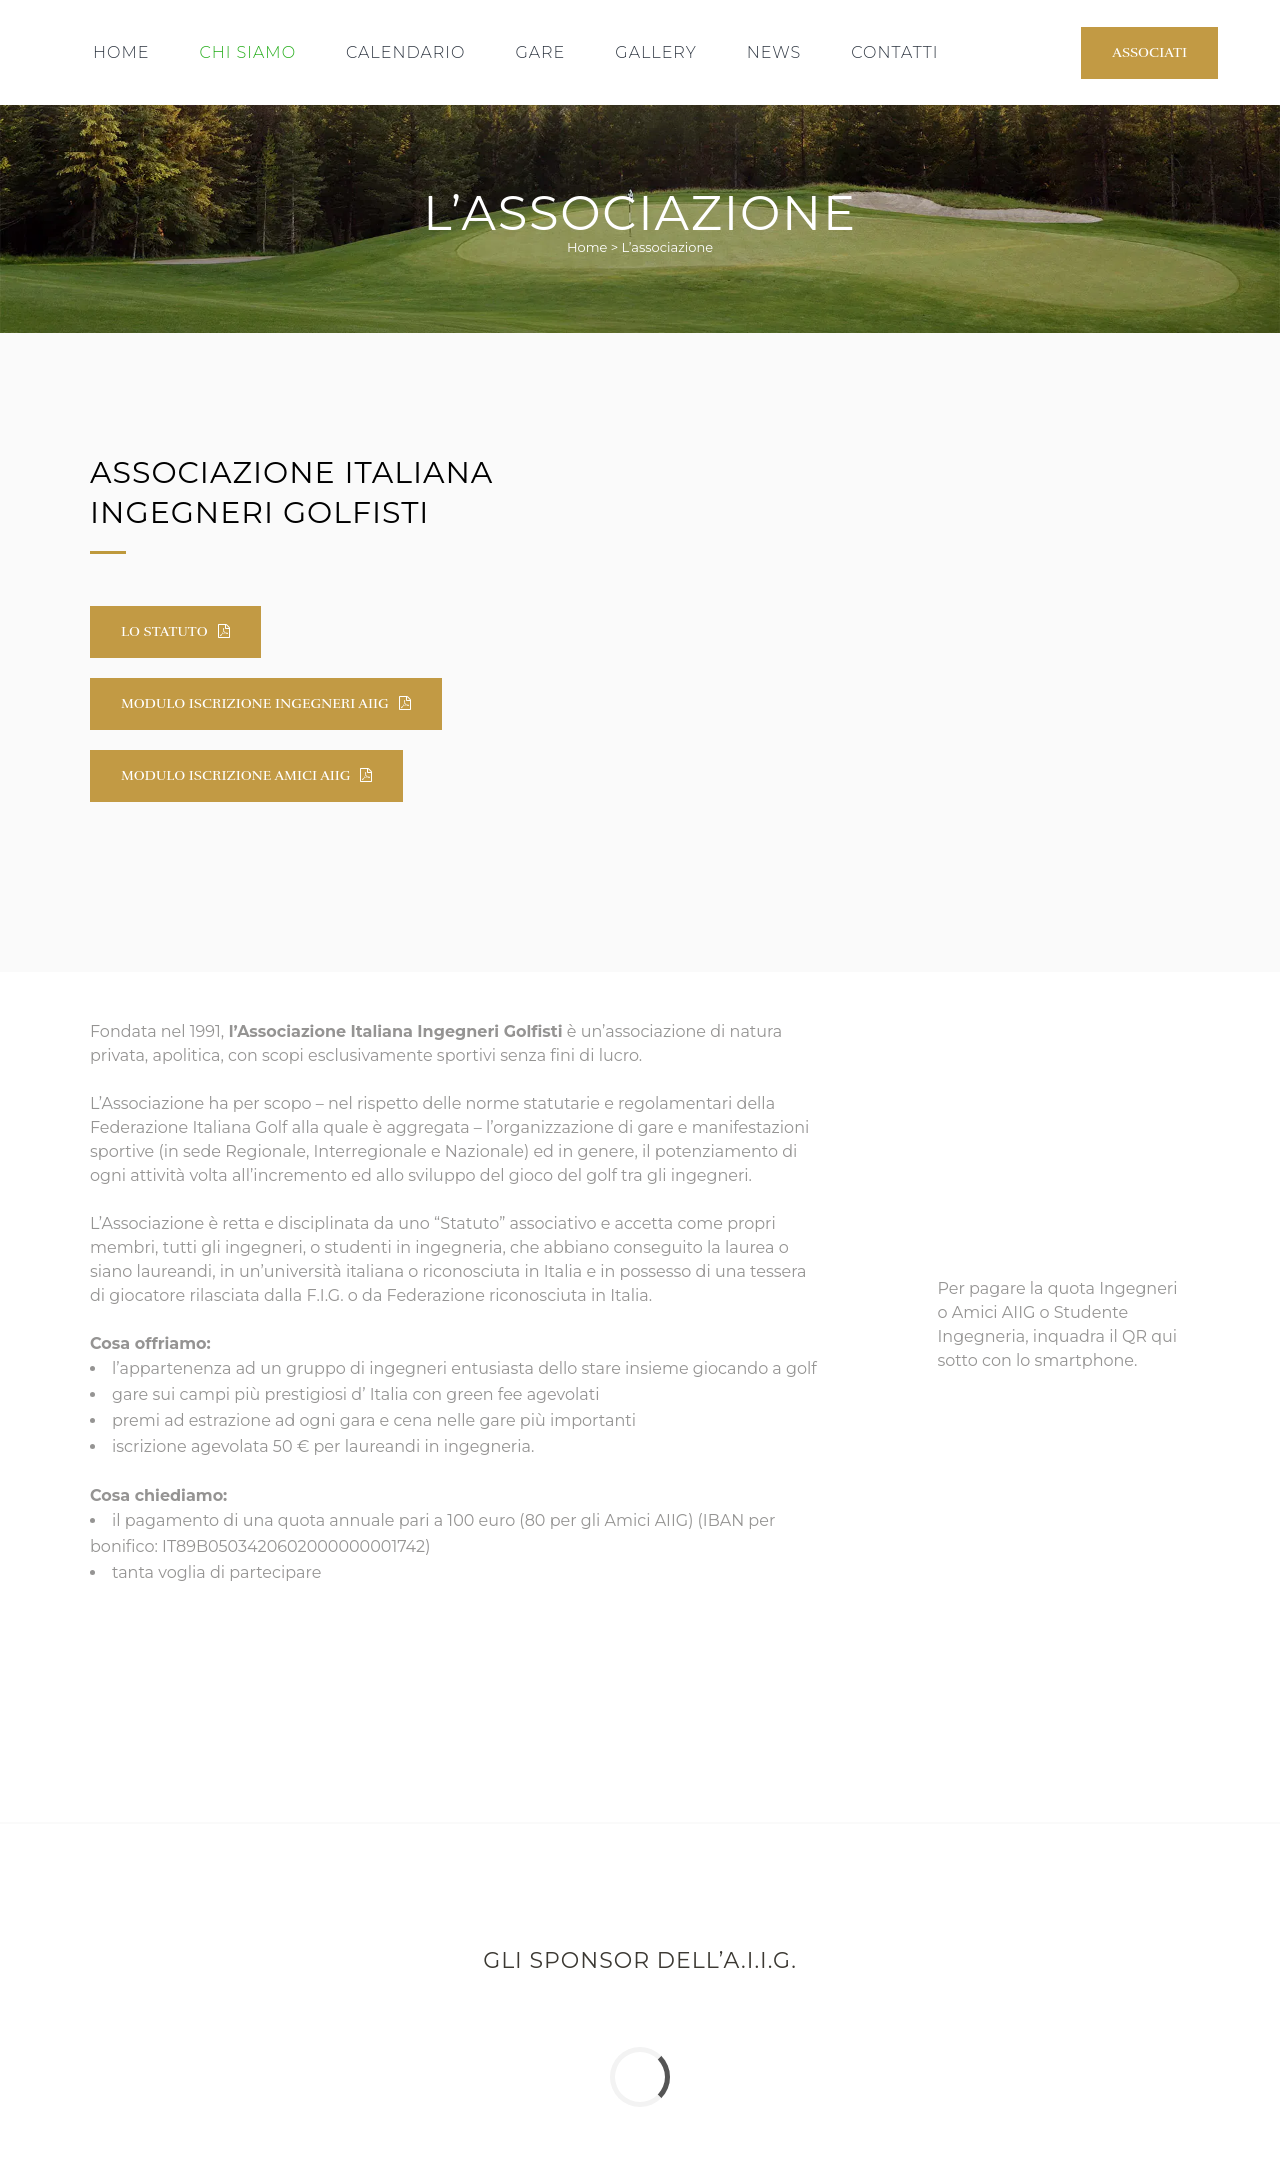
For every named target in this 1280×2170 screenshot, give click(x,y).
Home (587, 247)
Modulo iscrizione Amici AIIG (246, 775)
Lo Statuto (175, 631)
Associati (1149, 52)
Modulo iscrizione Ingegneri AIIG (266, 703)
